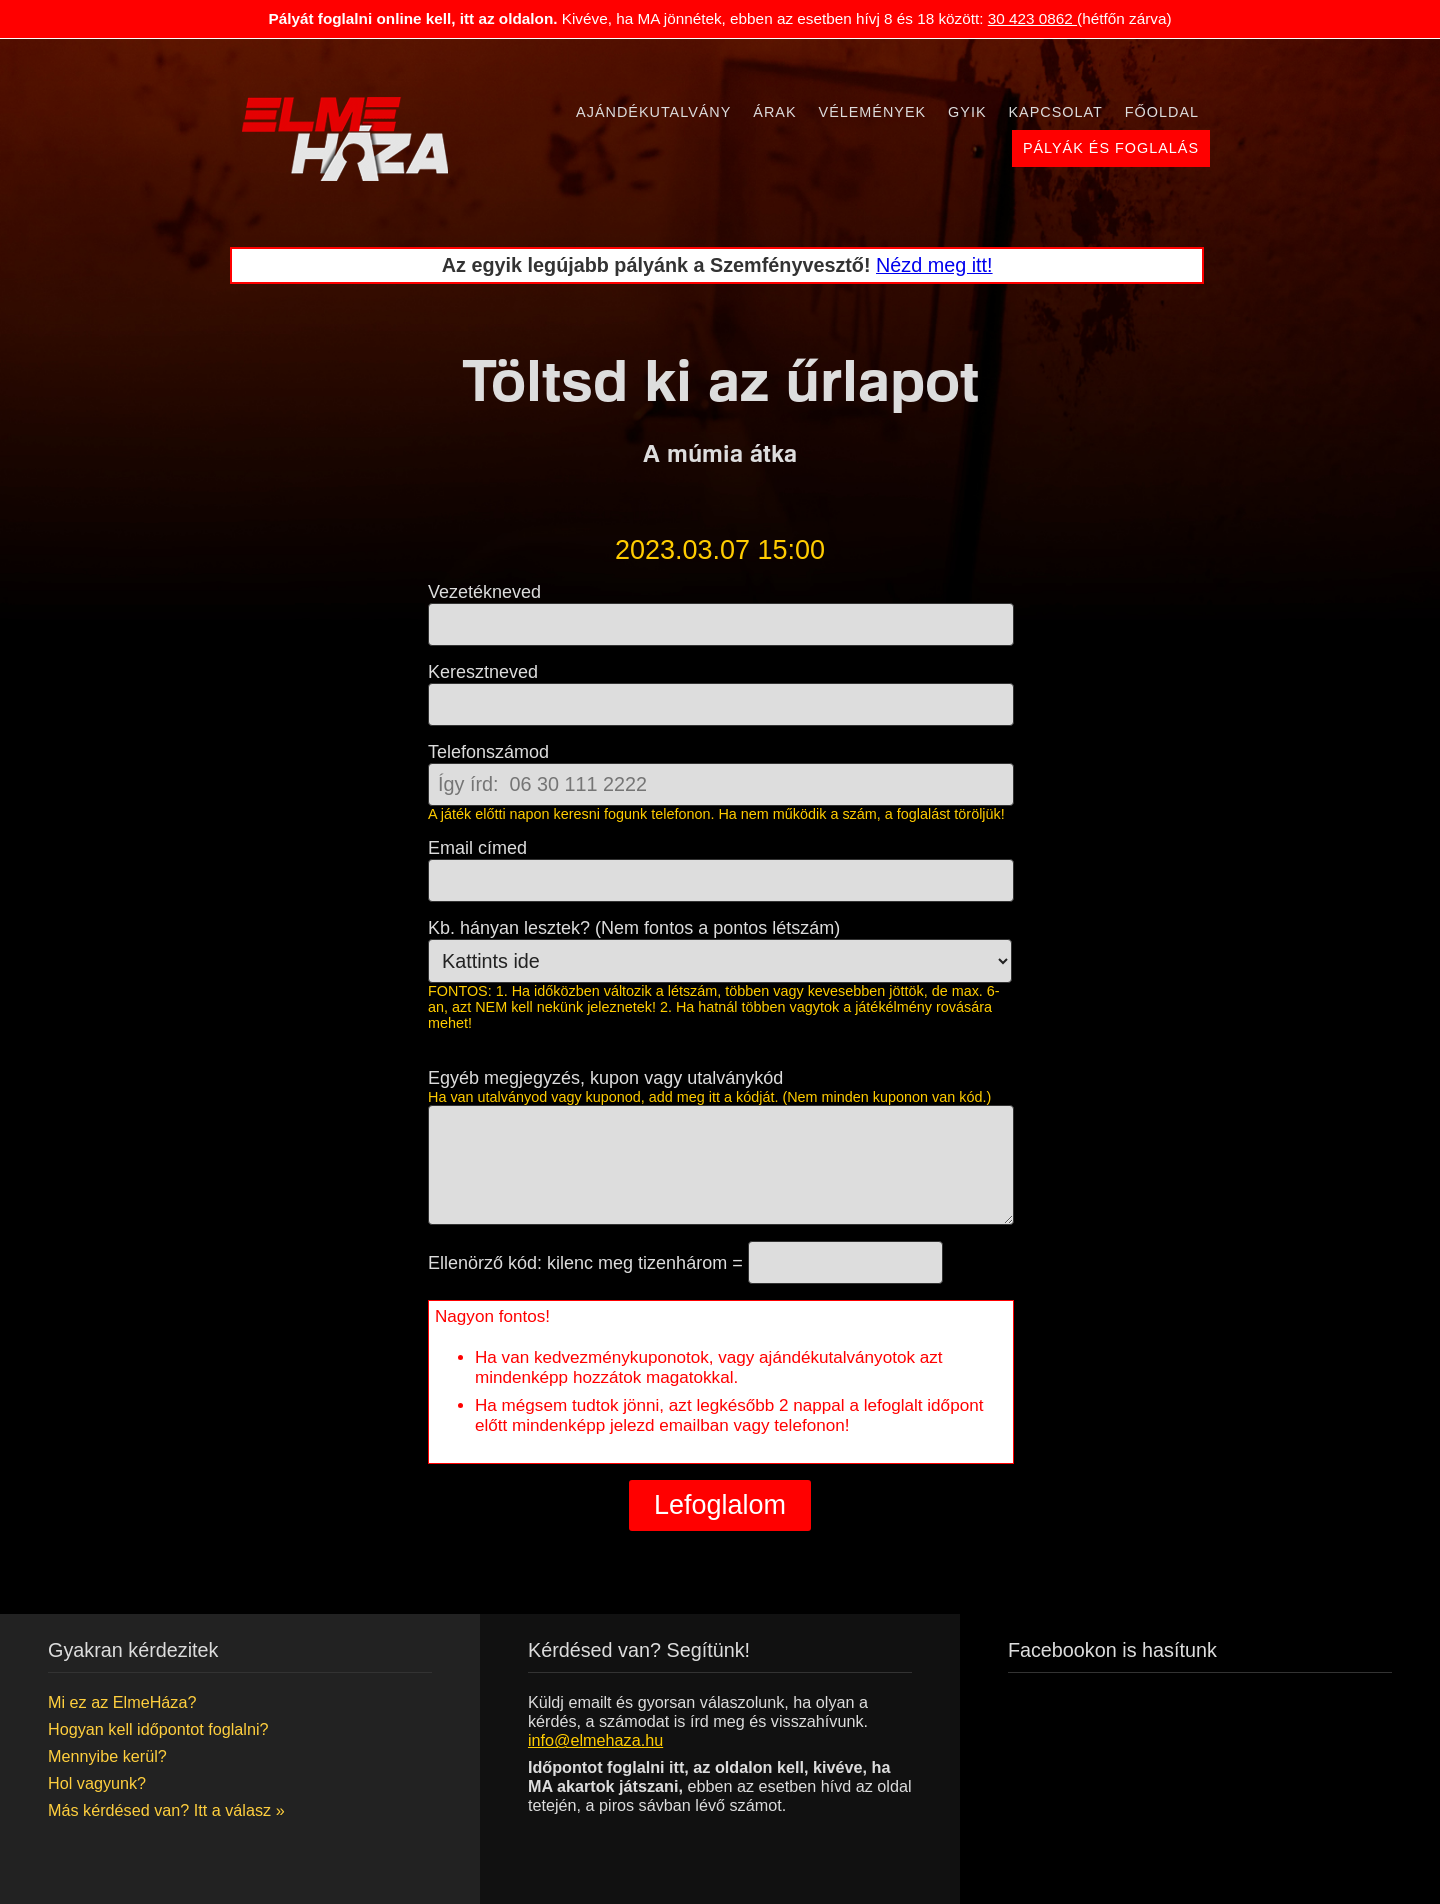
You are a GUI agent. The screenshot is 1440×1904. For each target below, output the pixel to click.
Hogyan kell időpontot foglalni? (158, 1729)
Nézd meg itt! (934, 265)
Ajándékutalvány (653, 112)
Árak (774, 112)
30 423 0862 (1032, 18)
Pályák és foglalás (1111, 148)
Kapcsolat (1056, 112)
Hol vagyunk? (97, 1783)
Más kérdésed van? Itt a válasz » (166, 1810)
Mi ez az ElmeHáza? (122, 1702)
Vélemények (873, 112)
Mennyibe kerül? (107, 1756)
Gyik (967, 112)
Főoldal (1162, 112)
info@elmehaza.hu (595, 1740)
